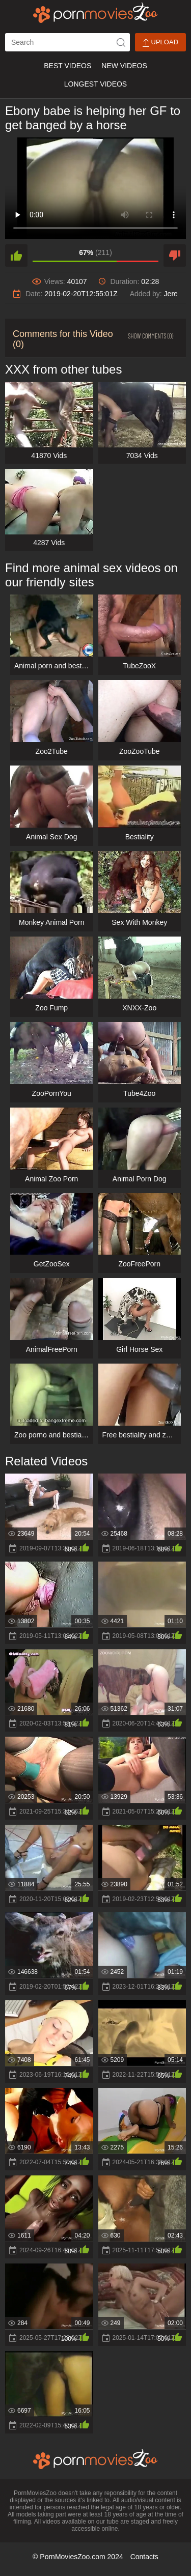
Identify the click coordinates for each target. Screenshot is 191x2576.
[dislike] (174, 255)
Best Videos (67, 66)
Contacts (144, 2557)
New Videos (124, 66)
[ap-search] (67, 42)
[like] (16, 255)
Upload (160, 42)
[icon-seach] (121, 42)
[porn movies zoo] (95, 13)
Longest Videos (95, 84)
